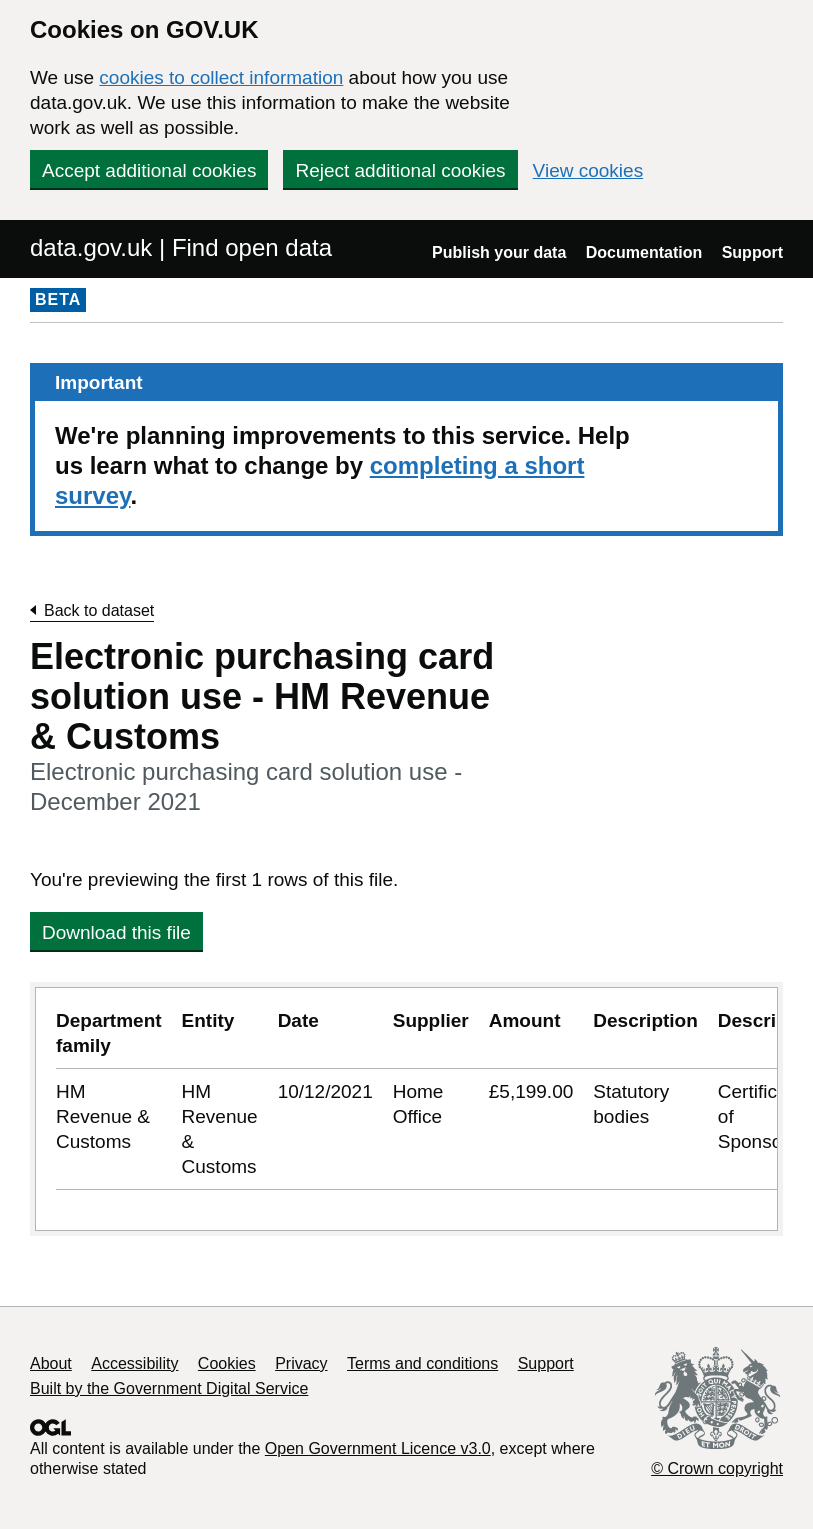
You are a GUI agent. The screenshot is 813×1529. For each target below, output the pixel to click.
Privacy (301, 1363)
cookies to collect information (221, 77)
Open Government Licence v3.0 (378, 1448)
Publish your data (499, 252)
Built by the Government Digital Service (169, 1388)
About (51, 1363)
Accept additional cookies (149, 170)
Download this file (116, 932)
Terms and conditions (422, 1363)
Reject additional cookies (400, 170)
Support (752, 252)
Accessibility (134, 1363)
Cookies (227, 1363)
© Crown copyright (717, 1468)
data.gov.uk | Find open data (181, 247)
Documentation (644, 252)
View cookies (588, 170)
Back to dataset (99, 610)
